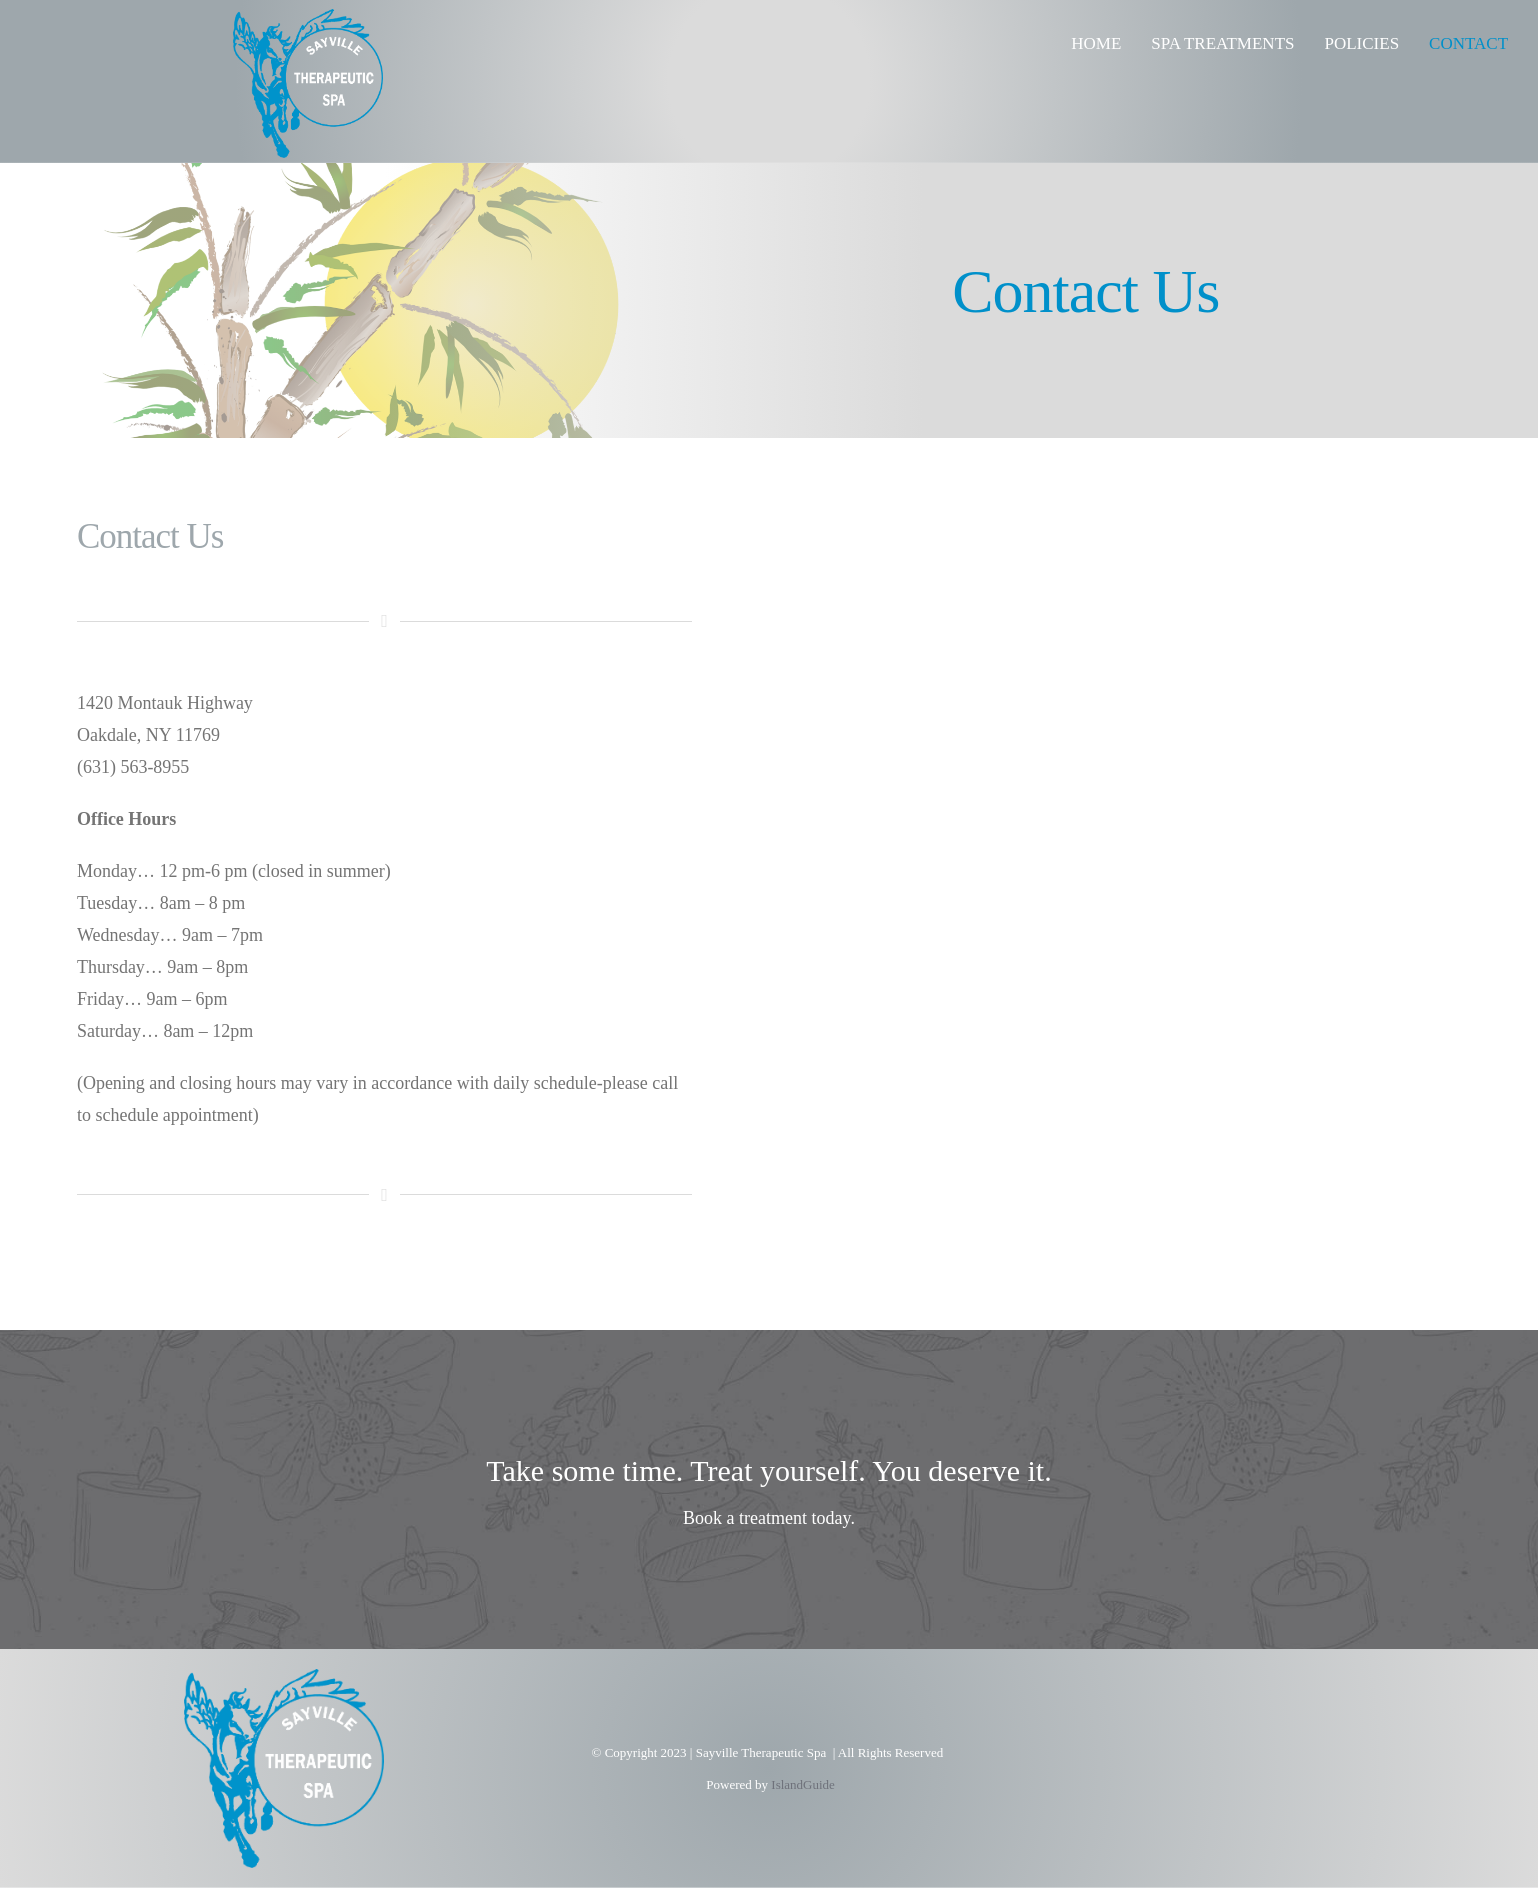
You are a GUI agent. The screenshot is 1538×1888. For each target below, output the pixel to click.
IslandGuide (803, 1784)
